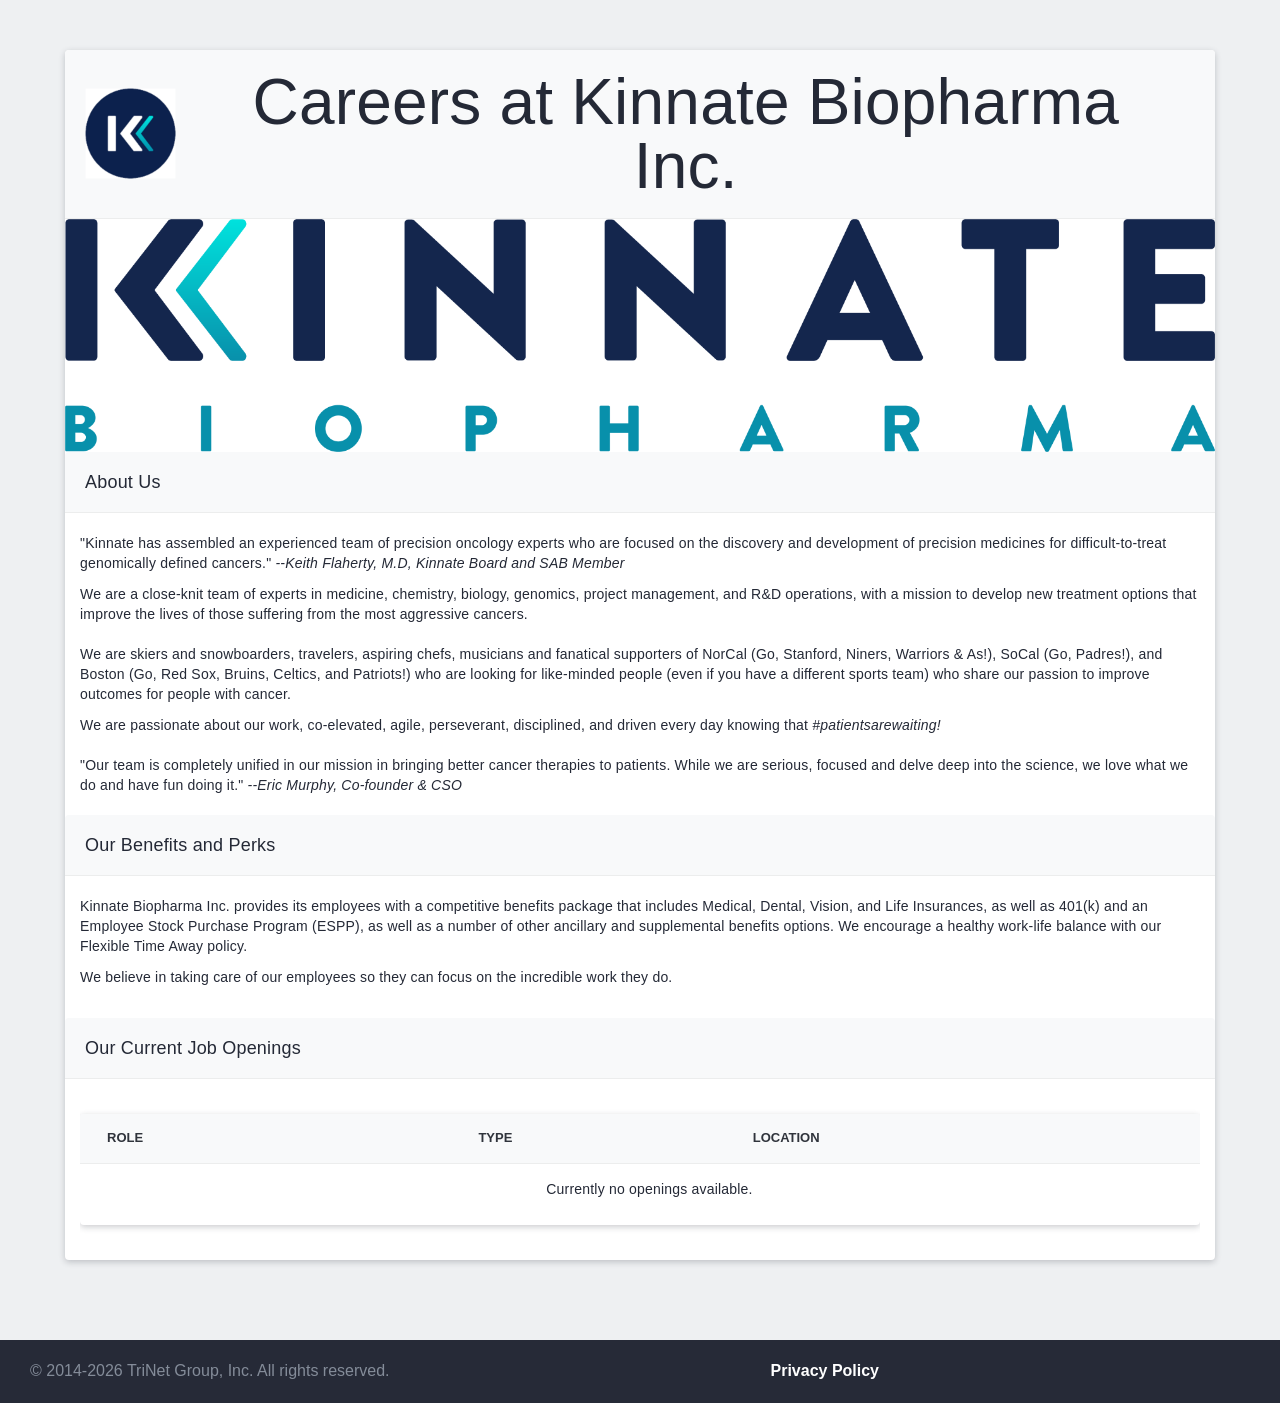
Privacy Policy (825, 1370)
